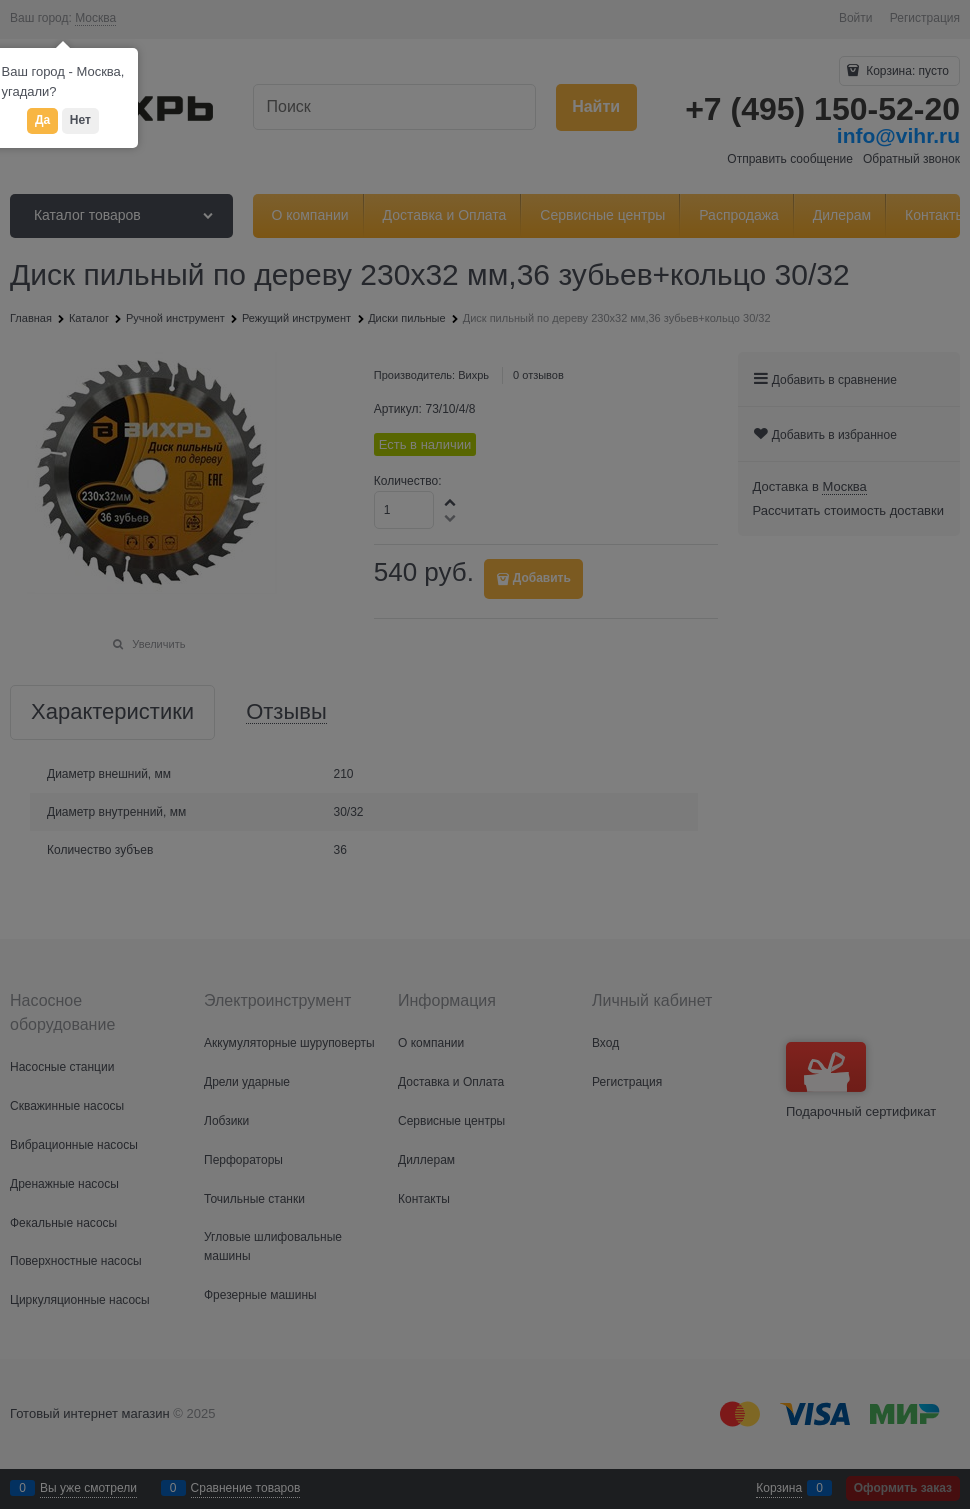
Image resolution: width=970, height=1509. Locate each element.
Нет (80, 120)
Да (42, 120)
